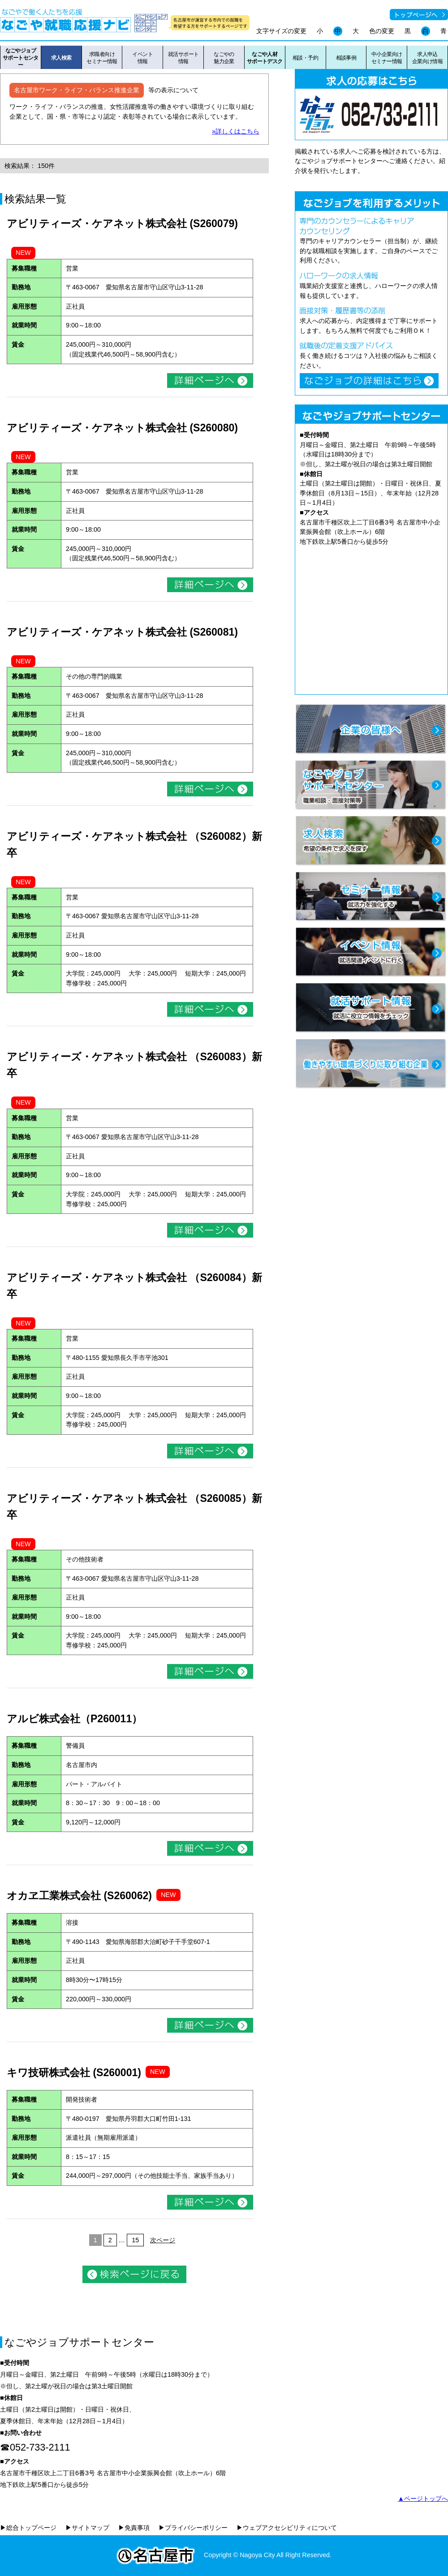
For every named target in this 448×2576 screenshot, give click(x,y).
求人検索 (61, 57)
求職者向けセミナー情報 (101, 58)
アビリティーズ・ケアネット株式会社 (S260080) (122, 428)
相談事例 (346, 57)
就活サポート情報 (183, 58)
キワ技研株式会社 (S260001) (74, 2072)
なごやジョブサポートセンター (21, 58)
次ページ (162, 2240)
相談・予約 (305, 57)
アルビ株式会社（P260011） (74, 1719)
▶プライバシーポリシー (193, 2527)
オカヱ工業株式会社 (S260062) (79, 1895)
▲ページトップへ (423, 2498)
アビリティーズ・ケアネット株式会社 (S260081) (122, 632)
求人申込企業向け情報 (427, 58)
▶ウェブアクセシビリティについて (287, 2527)
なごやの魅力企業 (224, 58)
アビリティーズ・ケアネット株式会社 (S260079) (122, 223)
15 (135, 2240)
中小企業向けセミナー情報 (386, 58)
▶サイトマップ (87, 2527)
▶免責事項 (134, 2527)
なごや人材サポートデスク (265, 58)
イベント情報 (142, 58)
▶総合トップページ (28, 2527)
